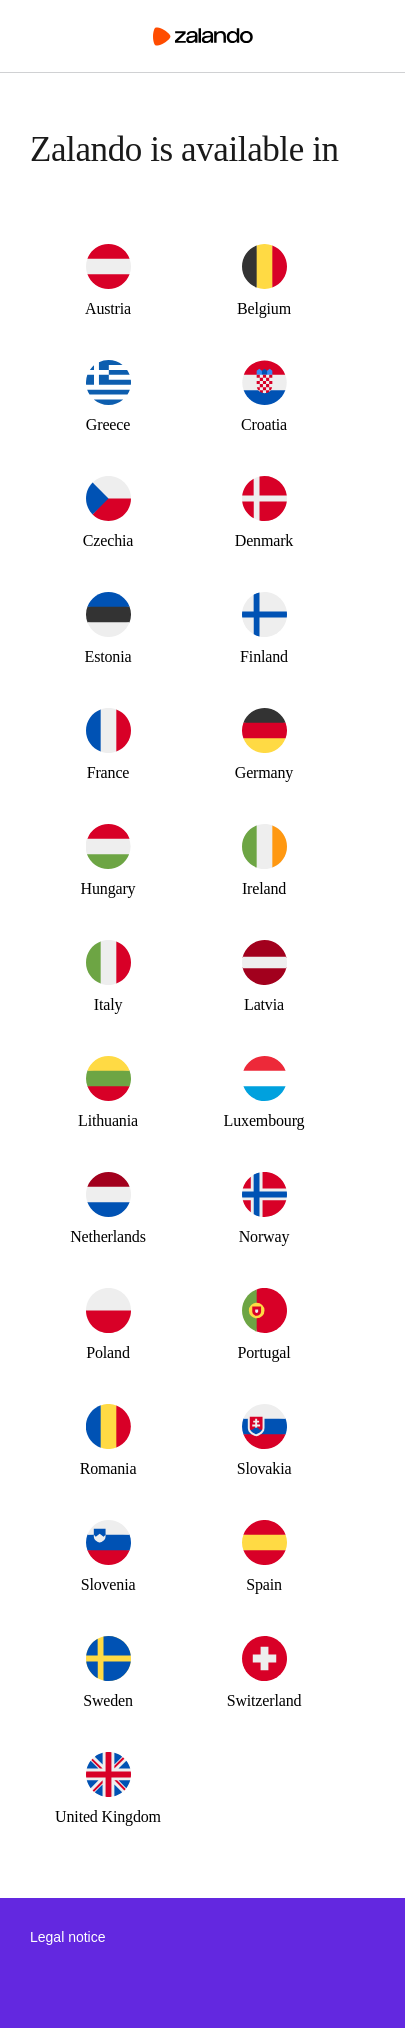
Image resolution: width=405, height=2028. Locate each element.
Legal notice (68, 1937)
